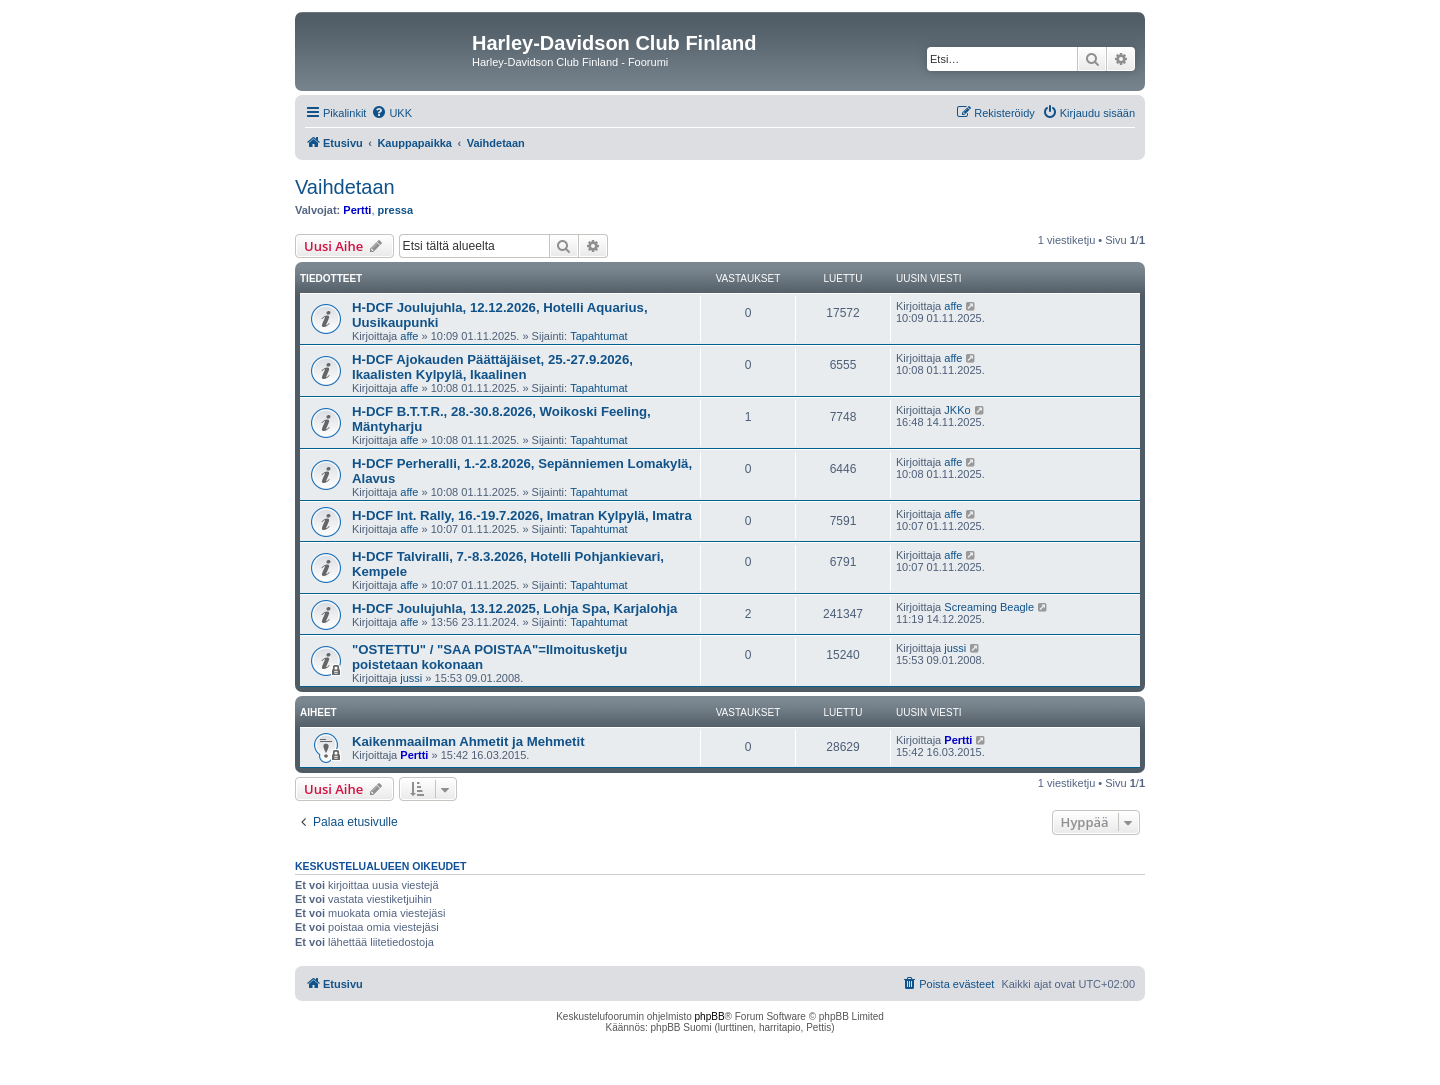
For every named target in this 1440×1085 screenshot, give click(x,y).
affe (409, 336)
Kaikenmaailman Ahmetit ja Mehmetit (468, 741)
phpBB (710, 1016)
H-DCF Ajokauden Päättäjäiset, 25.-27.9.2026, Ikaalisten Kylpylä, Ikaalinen (492, 367)
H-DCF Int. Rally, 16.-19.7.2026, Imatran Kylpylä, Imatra (522, 515)
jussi (411, 678)
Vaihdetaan (345, 187)
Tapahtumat (598, 336)
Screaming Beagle (989, 607)
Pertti (357, 210)
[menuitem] (391, 113)
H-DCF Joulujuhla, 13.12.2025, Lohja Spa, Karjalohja (514, 608)
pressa (395, 210)
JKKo (957, 410)
